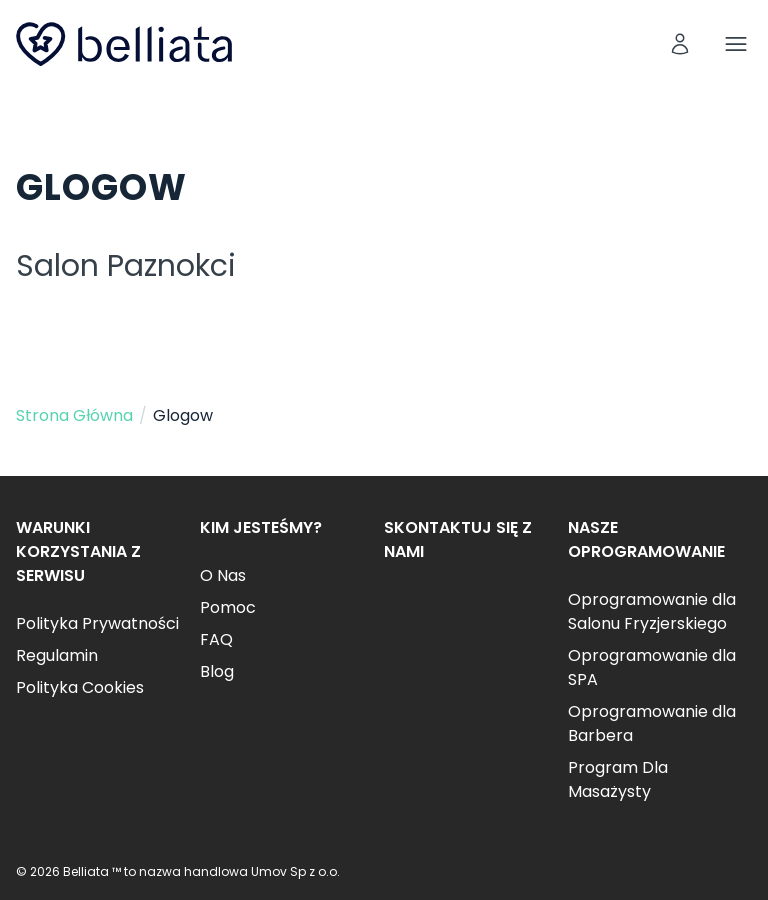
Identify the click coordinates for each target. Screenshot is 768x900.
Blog (217, 671)
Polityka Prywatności (97, 623)
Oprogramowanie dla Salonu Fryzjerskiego (652, 611)
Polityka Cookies (80, 687)
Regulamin (57, 655)
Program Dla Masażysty (618, 779)
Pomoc (228, 607)
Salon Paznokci (126, 266)
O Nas (223, 575)
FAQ (216, 639)
